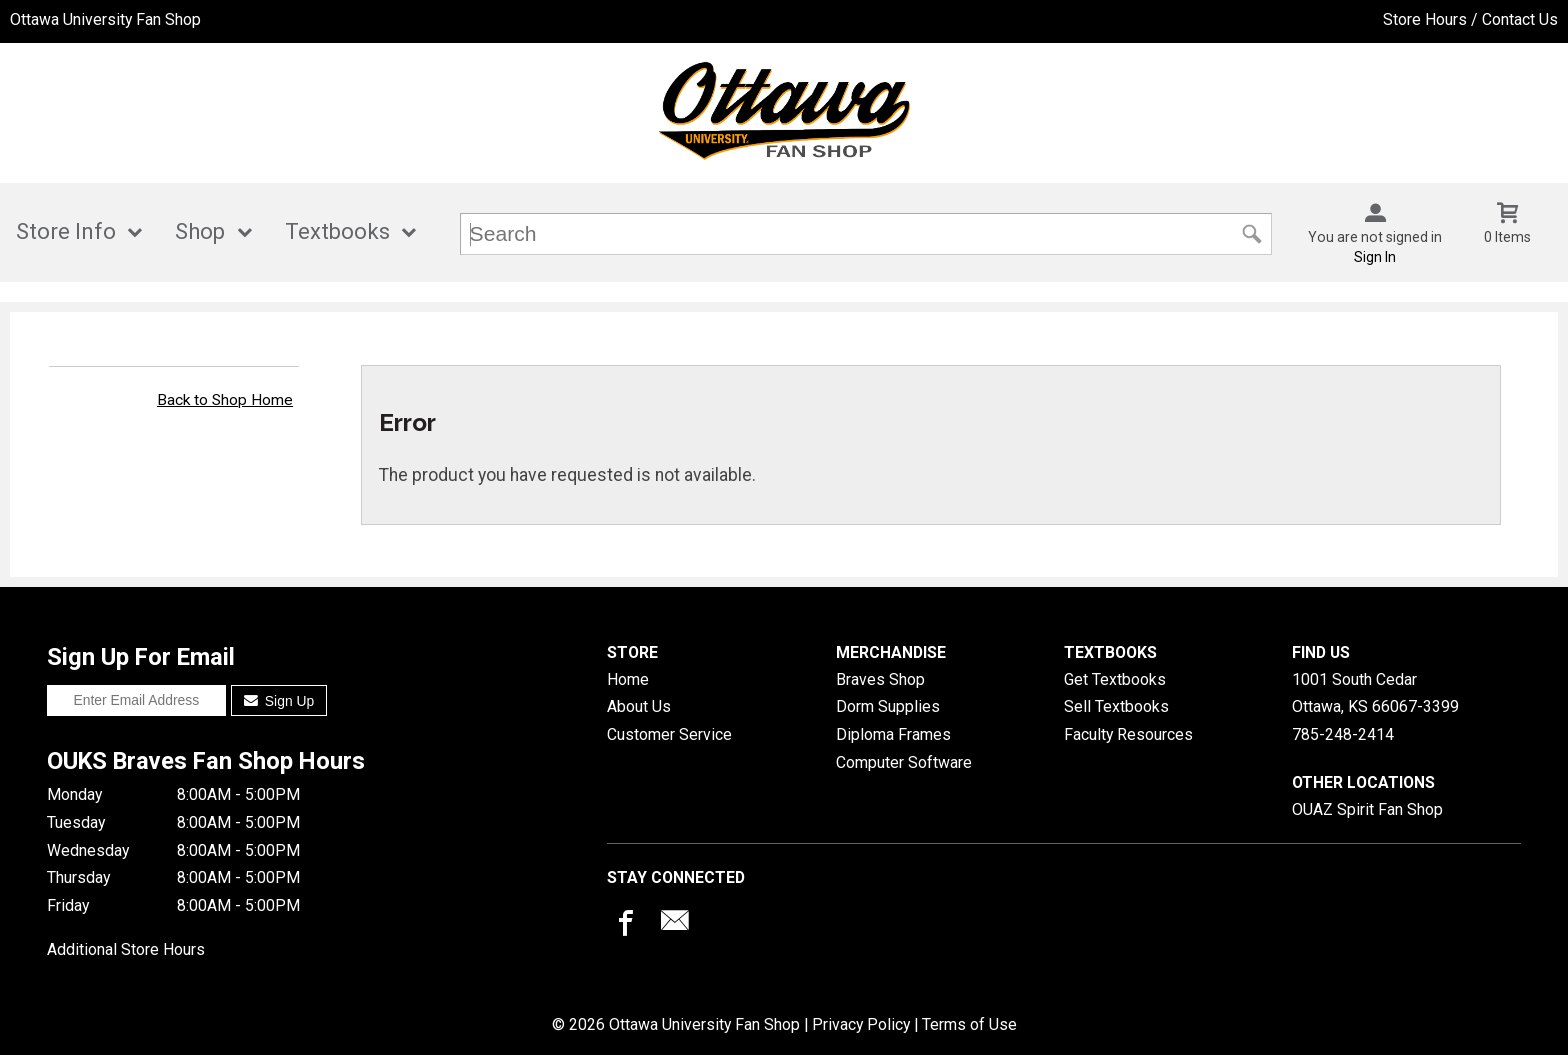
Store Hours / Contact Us (1470, 19)
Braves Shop (880, 679)
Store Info (66, 231)
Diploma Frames (893, 734)
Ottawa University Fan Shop (105, 19)
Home (628, 679)
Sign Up (279, 701)
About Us (639, 706)
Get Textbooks (1115, 679)
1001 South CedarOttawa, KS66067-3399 (1375, 693)
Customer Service (669, 734)
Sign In (1375, 257)
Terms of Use (969, 1024)
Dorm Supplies (888, 706)
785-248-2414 (1343, 734)
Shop (200, 231)
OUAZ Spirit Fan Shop (1367, 809)
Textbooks (337, 231)
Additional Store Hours (126, 949)
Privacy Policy (861, 1024)
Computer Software (904, 762)
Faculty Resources (1128, 734)
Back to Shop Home (225, 400)
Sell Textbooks (1116, 706)
